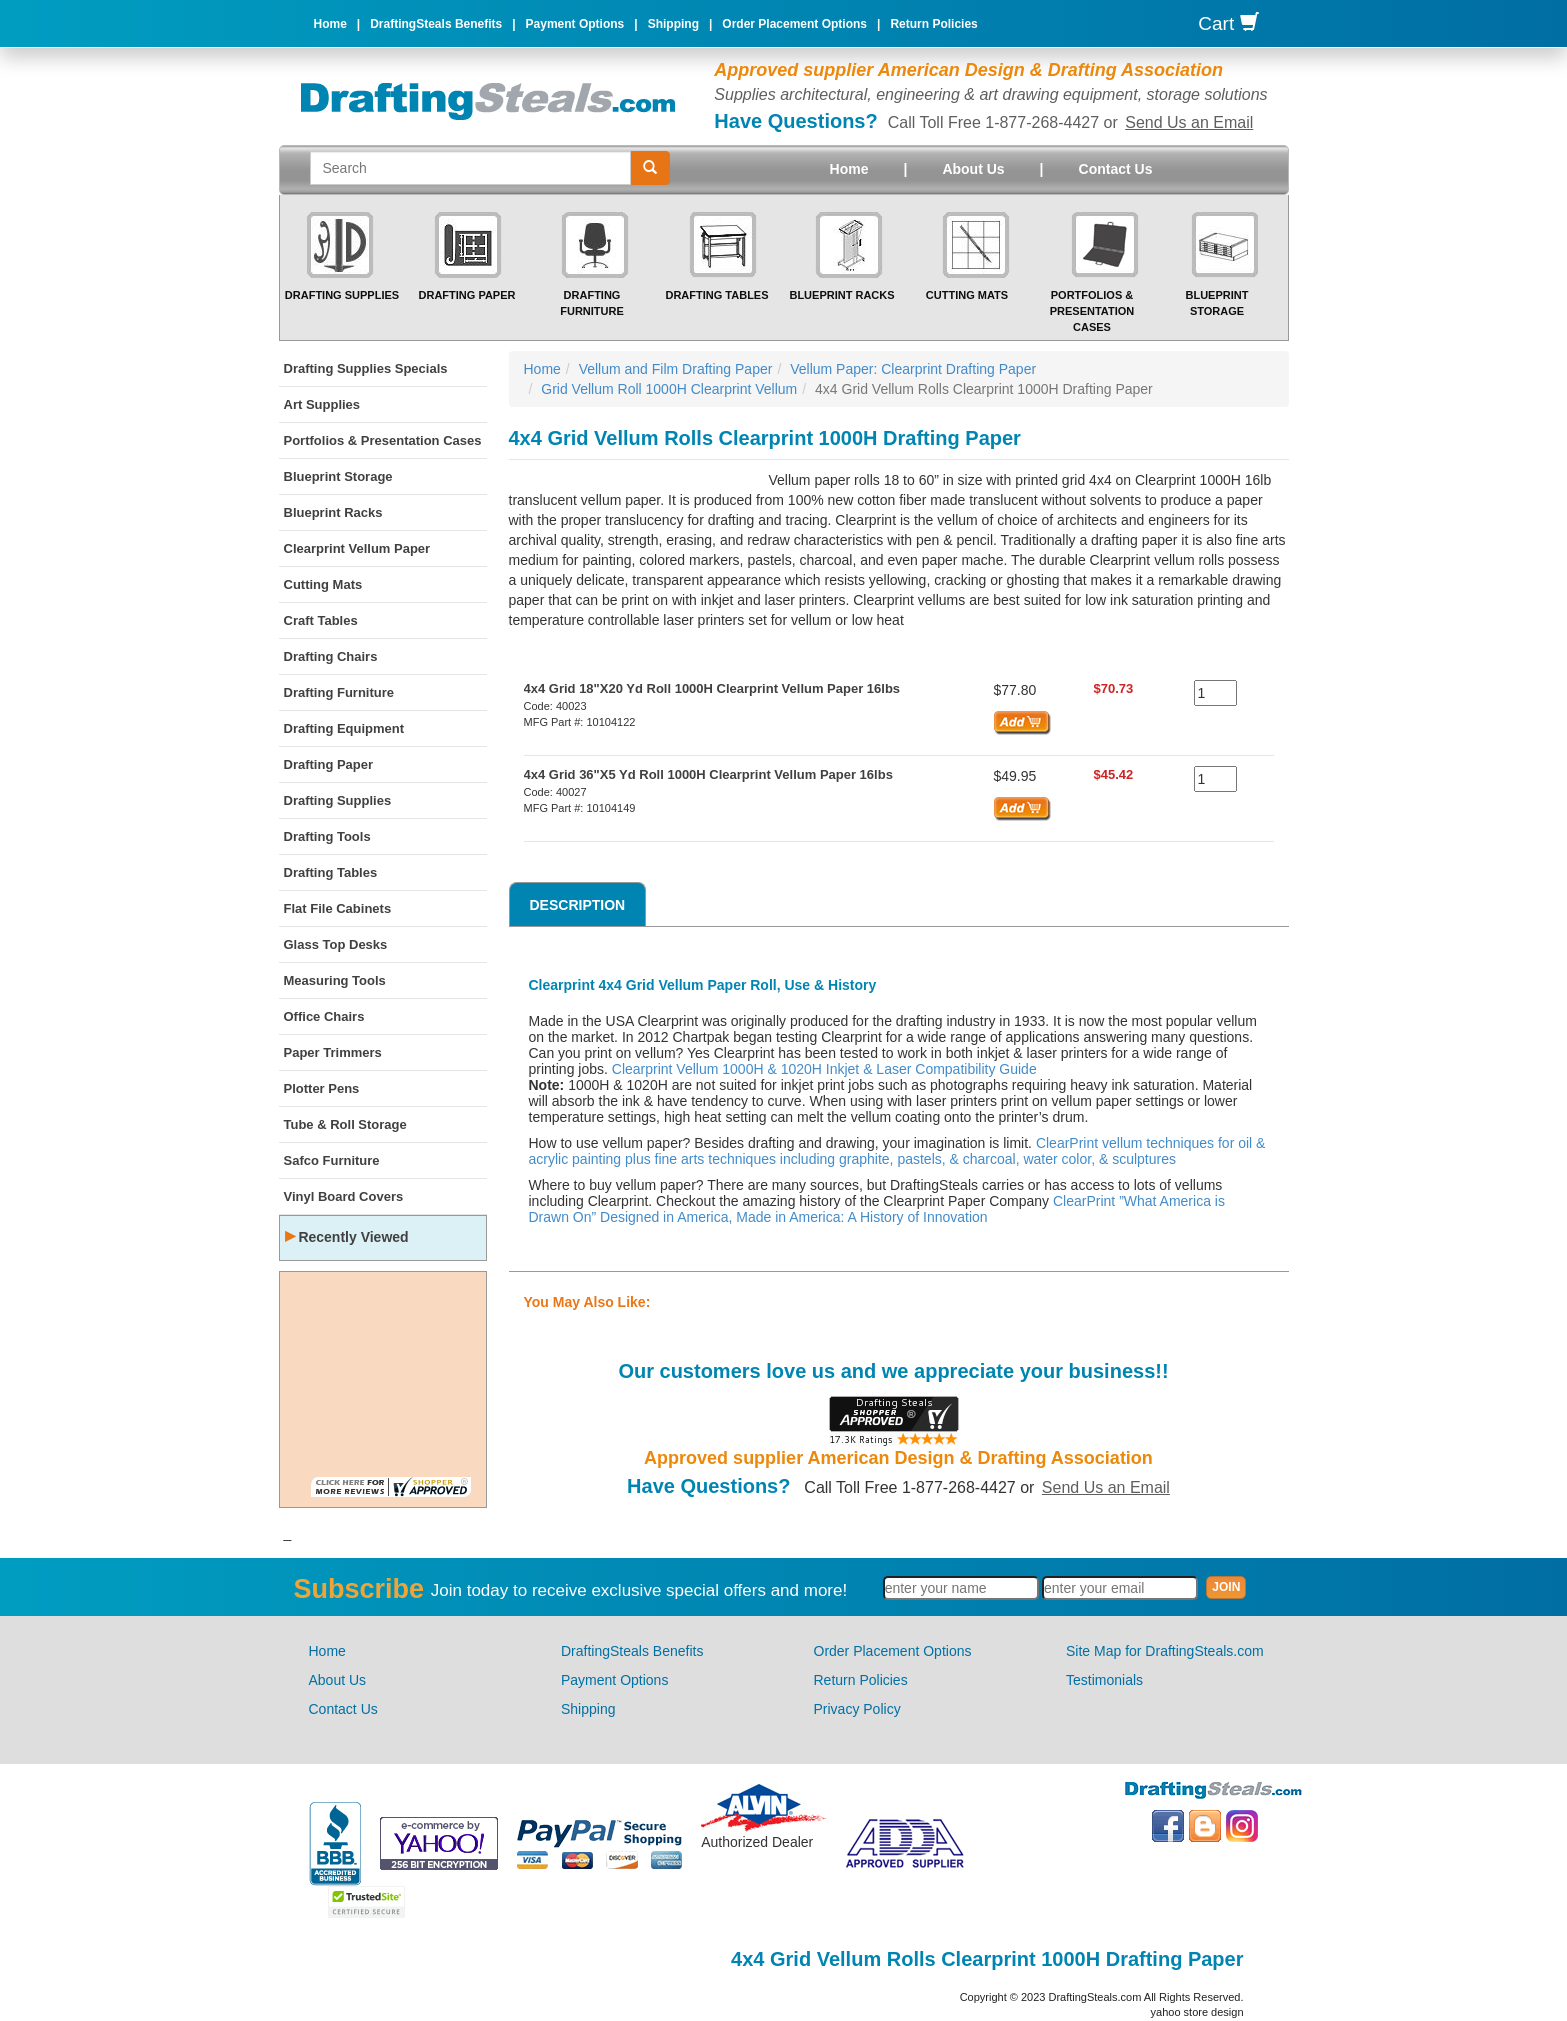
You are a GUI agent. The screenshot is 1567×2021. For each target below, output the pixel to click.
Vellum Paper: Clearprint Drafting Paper (913, 369)
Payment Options (575, 24)
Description (578, 905)
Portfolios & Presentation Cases (1092, 310)
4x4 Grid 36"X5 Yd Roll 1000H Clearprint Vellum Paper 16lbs (708, 774)
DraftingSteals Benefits (436, 24)
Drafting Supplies (342, 295)
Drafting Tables (716, 295)
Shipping (673, 24)
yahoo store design (1197, 2012)
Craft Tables (321, 620)
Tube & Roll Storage (345, 1124)
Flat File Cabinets (338, 908)
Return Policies (933, 24)
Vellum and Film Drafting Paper (676, 369)
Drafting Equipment (344, 728)
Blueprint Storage (338, 476)
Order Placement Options (794, 24)
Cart (1228, 23)
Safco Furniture (332, 1160)
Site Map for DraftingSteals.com (1165, 1651)
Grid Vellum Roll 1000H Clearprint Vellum (669, 389)
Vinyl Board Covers (344, 1196)
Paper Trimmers (333, 1052)
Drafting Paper (467, 295)
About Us (973, 169)
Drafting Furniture (339, 692)
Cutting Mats (967, 295)
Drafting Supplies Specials (366, 368)
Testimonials (1104, 1680)
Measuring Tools (335, 980)
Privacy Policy (857, 1709)
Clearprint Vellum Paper (357, 548)
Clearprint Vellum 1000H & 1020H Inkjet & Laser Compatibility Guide (824, 1069)
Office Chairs (324, 1016)
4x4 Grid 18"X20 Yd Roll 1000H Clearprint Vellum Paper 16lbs (712, 688)
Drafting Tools (327, 836)
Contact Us (1116, 169)
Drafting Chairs (331, 656)
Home (330, 24)
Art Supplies (322, 404)
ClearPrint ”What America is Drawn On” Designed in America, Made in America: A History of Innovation (877, 1209)
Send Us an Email (1189, 122)
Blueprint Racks (841, 295)
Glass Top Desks (336, 944)
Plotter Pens (322, 1088)
